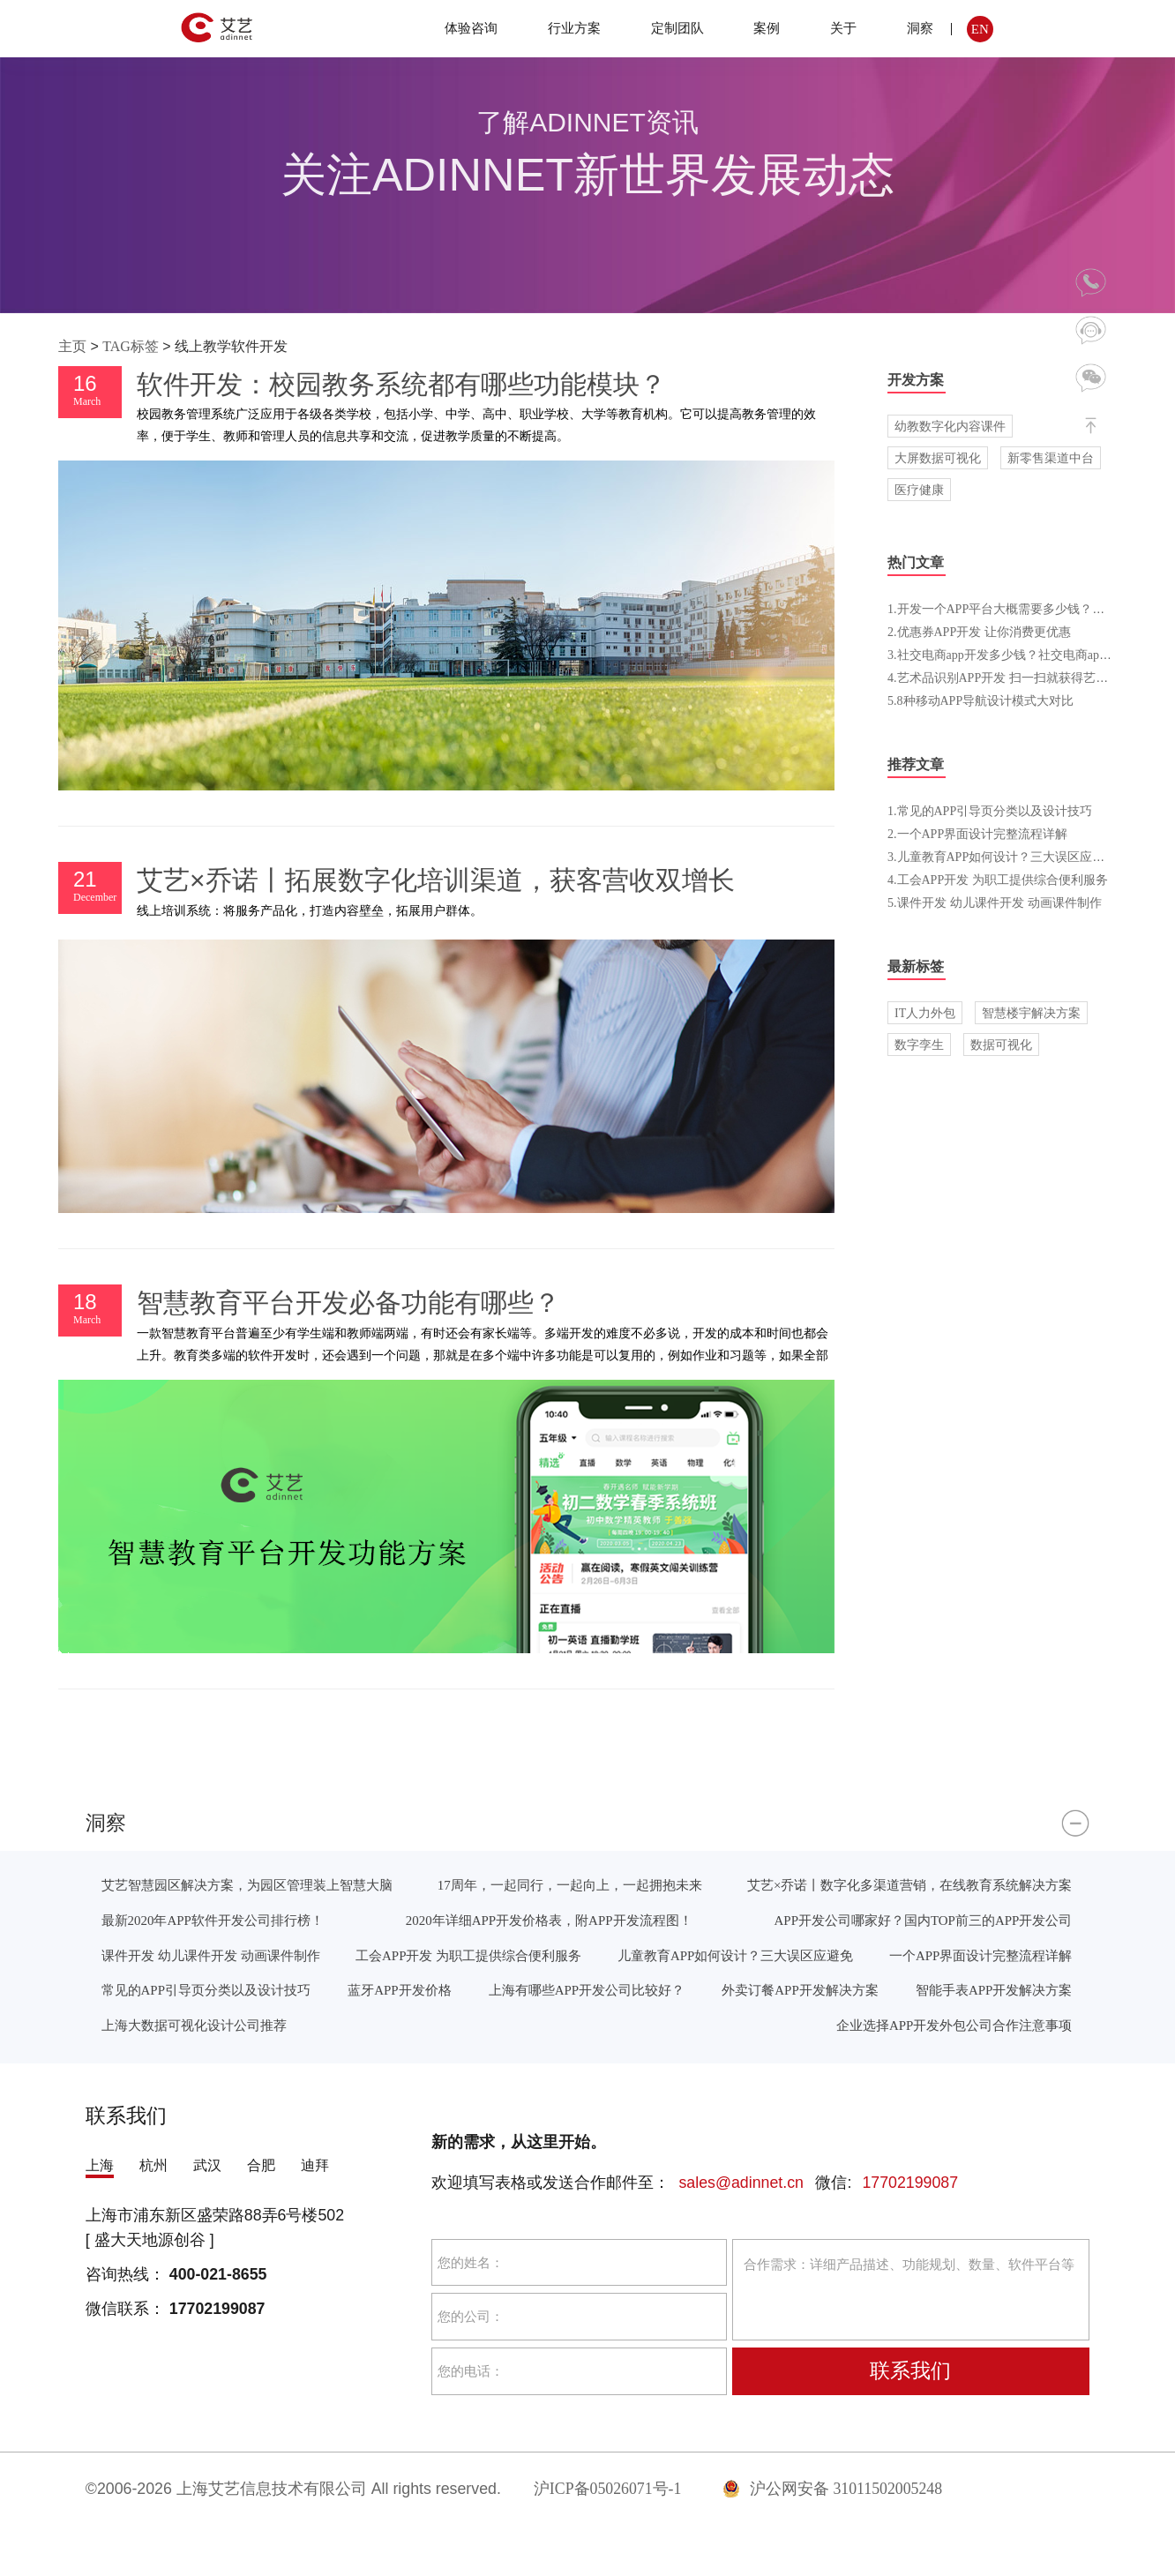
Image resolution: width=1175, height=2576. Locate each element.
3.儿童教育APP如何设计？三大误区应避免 (1002, 856)
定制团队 (677, 27)
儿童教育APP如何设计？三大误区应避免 (735, 1955)
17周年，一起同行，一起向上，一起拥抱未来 (570, 1884)
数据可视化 (1001, 1044)
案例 (766, 27)
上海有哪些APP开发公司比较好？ (587, 1989)
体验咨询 (471, 27)
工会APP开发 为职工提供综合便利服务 (468, 1955)
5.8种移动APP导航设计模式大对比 (980, 700)
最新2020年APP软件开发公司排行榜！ (212, 1920)
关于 (843, 27)
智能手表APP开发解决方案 (994, 1989)
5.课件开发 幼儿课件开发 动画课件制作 (994, 902)
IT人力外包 (924, 1013)
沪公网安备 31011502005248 (832, 2489)
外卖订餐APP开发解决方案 (800, 1989)
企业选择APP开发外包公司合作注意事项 (954, 2025)
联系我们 (910, 2370)
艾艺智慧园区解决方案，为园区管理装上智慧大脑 (247, 1884)
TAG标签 (130, 346)
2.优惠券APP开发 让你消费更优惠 (979, 631)
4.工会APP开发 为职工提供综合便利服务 (997, 879)
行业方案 (574, 27)
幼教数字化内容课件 (950, 426)
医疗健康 (919, 489)
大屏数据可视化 (937, 458)
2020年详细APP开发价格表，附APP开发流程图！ (549, 1920)
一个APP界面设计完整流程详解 (980, 1955)
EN (980, 28)
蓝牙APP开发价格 (399, 1989)
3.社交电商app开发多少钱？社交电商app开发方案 (1021, 654)
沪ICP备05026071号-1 (608, 2489)
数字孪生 (919, 1044)
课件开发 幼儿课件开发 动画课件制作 (210, 1955)
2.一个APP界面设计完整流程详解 (977, 833)
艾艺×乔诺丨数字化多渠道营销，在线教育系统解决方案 (909, 1884)
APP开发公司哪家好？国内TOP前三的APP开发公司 (924, 1920)
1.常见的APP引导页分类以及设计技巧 (989, 811)
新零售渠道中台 (1050, 458)
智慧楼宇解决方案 (1031, 1013)
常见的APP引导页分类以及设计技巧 (206, 1989)
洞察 (920, 27)
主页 (72, 346)
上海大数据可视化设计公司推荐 (194, 2025)
